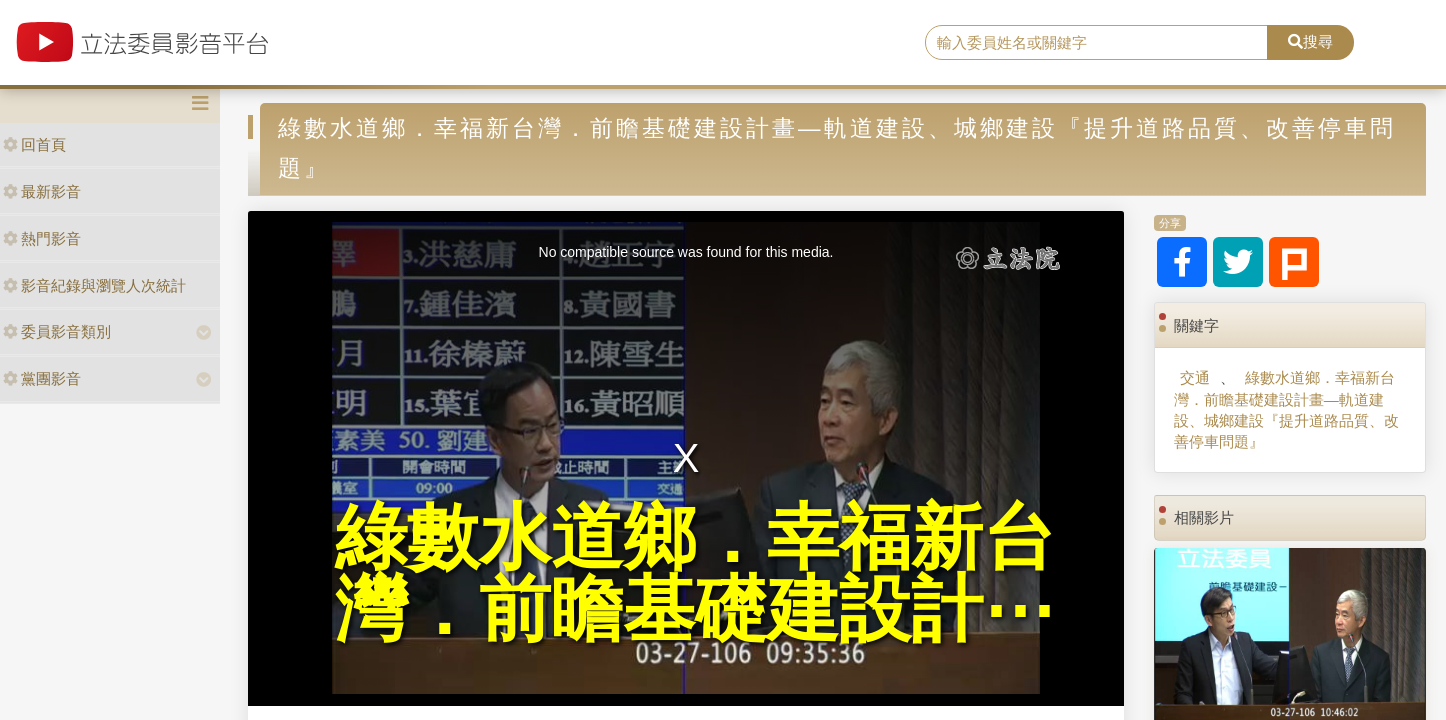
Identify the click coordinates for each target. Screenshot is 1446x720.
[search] (1096, 43)
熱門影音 (42, 238)
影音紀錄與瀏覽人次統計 (94, 285)
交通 (1195, 377)
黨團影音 (42, 378)
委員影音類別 (57, 331)
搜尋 (1310, 41)
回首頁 (34, 144)
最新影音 (42, 191)
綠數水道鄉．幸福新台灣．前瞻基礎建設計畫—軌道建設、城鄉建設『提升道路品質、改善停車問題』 (1286, 409)
